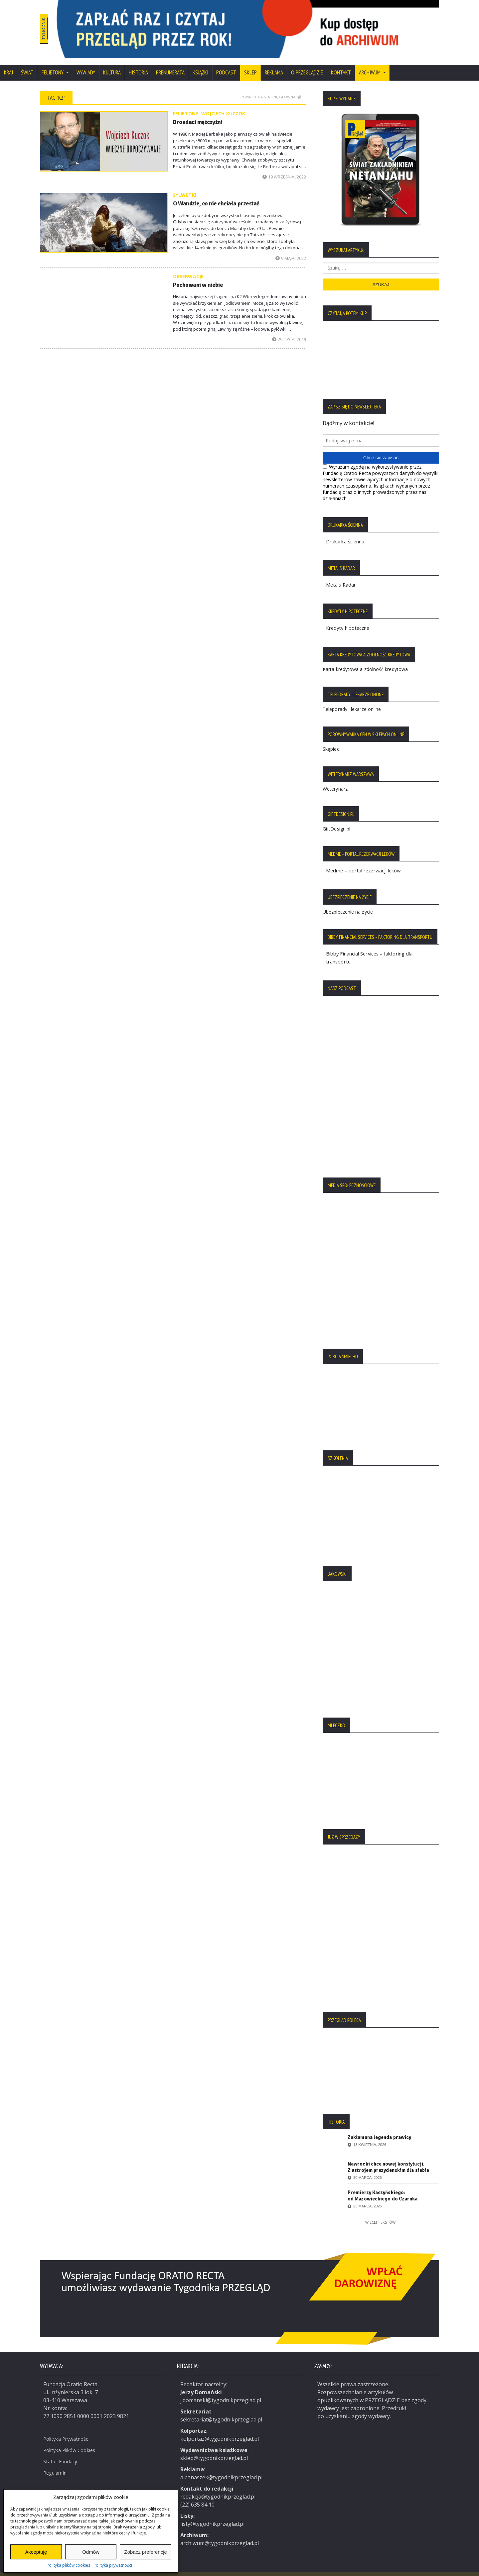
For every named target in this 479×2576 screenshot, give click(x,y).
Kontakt (341, 63)
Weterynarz (335, 780)
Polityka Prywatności (69, 2429)
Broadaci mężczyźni (196, 113)
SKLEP (250, 63)
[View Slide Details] (272, 25)
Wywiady (86, 63)
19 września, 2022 (284, 168)
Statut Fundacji (61, 2451)
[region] (272, 25)
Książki (200, 63)
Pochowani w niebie (196, 276)
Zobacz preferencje (145, 2552)
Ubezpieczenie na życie (347, 903)
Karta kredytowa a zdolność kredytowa (365, 660)
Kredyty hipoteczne (350, 619)
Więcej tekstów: (381, 2213)
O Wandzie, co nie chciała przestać (213, 194)
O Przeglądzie (307, 63)
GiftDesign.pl (336, 820)
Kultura (112, 63)
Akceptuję (36, 2552)
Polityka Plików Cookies (72, 2440)
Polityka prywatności (112, 2565)
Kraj (8, 63)
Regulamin (56, 2463)
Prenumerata (170, 63)
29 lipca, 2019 (289, 331)
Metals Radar (342, 576)
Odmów (90, 2552)
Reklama (274, 63)
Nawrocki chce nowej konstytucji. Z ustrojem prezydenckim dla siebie (388, 2158)
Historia (138, 63)
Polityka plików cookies (68, 2565)
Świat (27, 63)
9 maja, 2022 (291, 250)
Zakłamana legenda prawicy (379, 2129)
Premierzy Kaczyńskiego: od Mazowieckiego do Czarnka (382, 2187)
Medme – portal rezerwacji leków (367, 861)
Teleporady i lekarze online (351, 700)
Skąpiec (331, 740)
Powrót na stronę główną (270, 88)
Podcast (226, 63)
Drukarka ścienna (348, 532)
